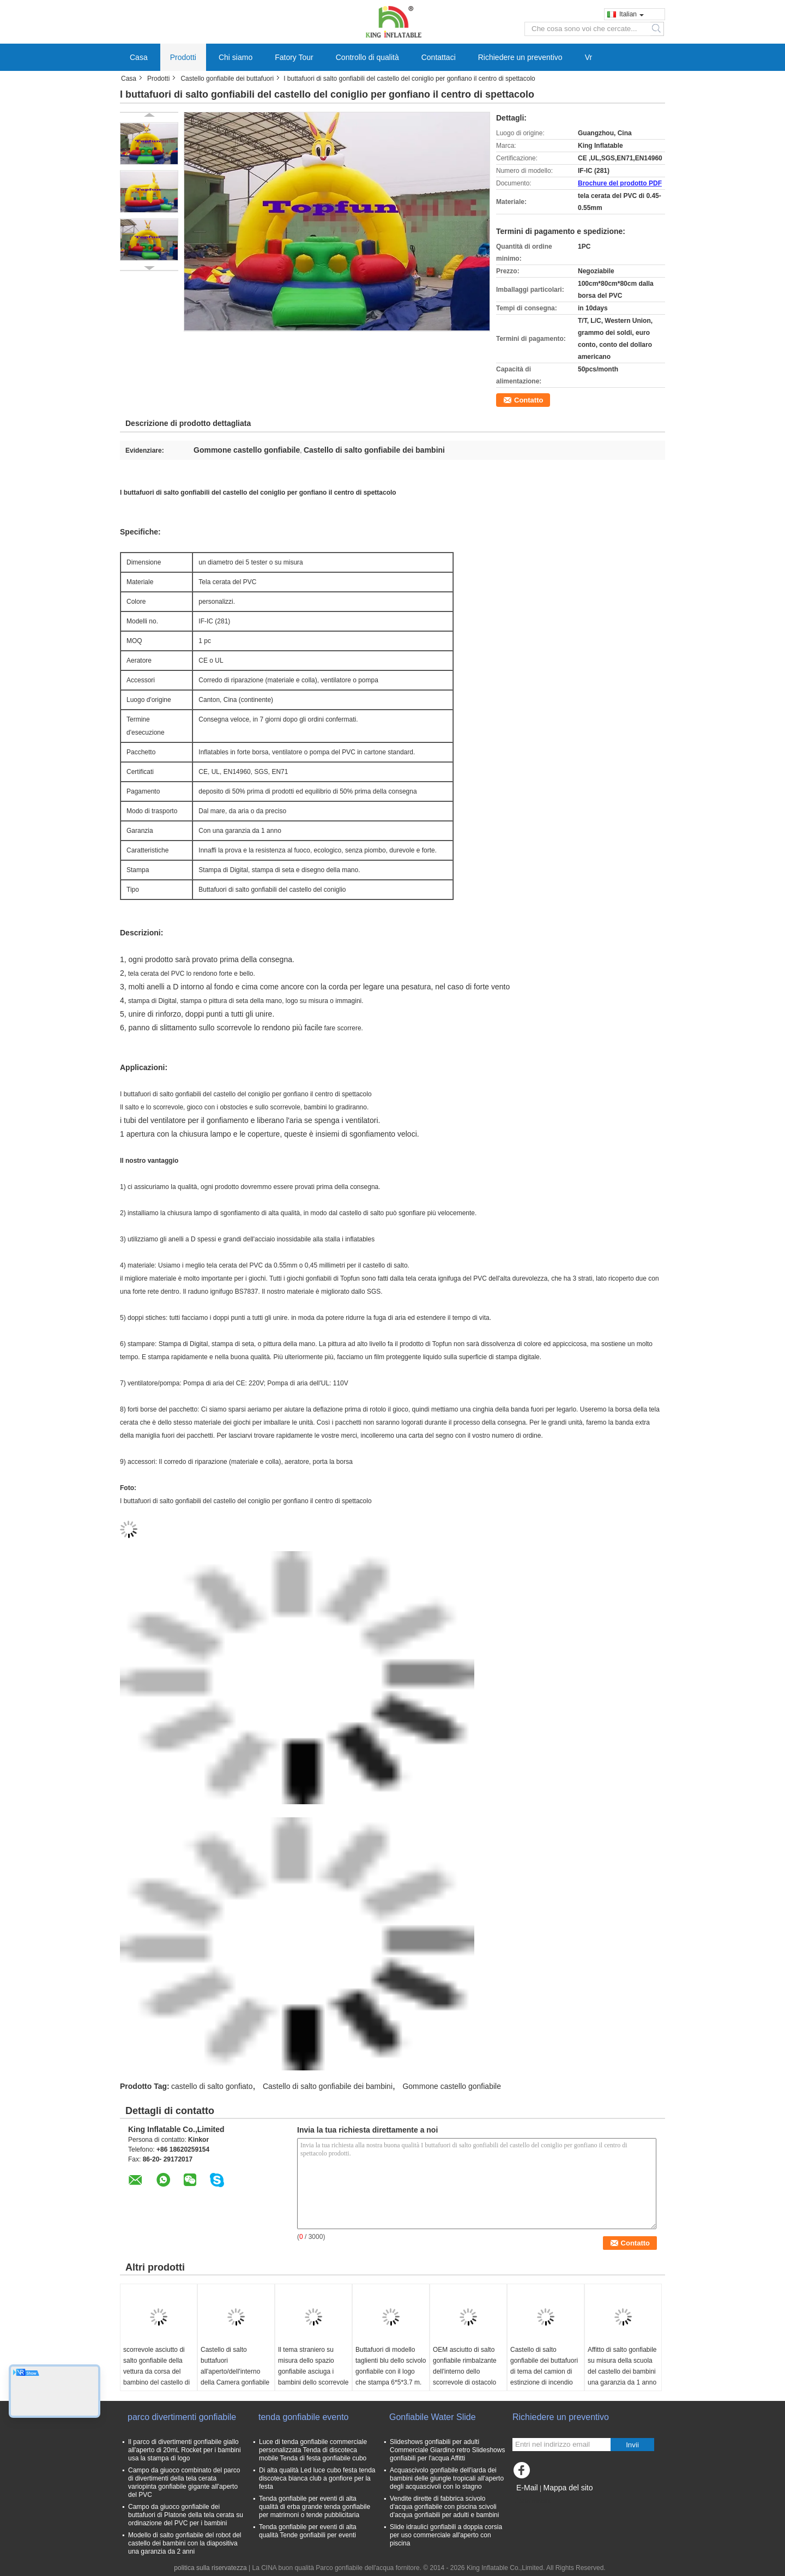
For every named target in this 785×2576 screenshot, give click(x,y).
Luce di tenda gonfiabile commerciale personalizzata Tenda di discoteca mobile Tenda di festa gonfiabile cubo (313, 2450)
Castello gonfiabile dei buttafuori (227, 78)
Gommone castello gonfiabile (451, 2086)
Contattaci (438, 57)
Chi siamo (235, 57)
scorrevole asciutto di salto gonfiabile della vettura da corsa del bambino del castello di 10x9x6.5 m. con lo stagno (156, 2377)
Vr (588, 57)
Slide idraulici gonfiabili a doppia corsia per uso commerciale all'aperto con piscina (446, 2535)
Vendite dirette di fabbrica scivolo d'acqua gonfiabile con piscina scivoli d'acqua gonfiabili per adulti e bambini (444, 2507)
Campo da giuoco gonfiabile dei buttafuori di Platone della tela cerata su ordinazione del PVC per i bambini (185, 2515)
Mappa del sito (568, 2487)
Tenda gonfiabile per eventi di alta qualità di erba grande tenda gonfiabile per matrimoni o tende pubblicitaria (314, 2507)
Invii (632, 2445)
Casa (139, 57)
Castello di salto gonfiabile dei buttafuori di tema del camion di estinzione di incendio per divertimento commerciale (544, 2377)
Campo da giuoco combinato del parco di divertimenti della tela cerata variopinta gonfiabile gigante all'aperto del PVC (184, 2482)
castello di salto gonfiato (211, 2086)
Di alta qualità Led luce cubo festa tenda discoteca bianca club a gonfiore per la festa (317, 2478)
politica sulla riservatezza (210, 2568)
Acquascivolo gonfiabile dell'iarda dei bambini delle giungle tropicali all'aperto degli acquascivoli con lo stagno (447, 2478)
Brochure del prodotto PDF (620, 183)
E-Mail (527, 2487)
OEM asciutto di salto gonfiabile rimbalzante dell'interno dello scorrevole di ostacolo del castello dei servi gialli (465, 2377)
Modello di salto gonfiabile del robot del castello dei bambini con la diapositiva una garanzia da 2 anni (184, 2543)
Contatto (528, 400)
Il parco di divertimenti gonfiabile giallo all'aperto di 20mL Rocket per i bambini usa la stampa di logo (184, 2450)
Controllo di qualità (367, 57)
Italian (631, 14)
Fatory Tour (294, 57)
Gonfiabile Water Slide (432, 2417)
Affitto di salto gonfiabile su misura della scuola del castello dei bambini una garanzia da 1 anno (622, 2366)
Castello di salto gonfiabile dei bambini (327, 2086)
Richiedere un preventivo (520, 57)
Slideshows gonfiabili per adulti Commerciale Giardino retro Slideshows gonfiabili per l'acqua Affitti (447, 2450)
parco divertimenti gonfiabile (182, 2417)
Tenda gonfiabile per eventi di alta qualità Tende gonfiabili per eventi (308, 2531)
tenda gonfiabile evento (303, 2417)
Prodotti (183, 57)
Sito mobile (531, 2501)
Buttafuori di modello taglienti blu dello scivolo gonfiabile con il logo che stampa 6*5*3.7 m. (390, 2366)
